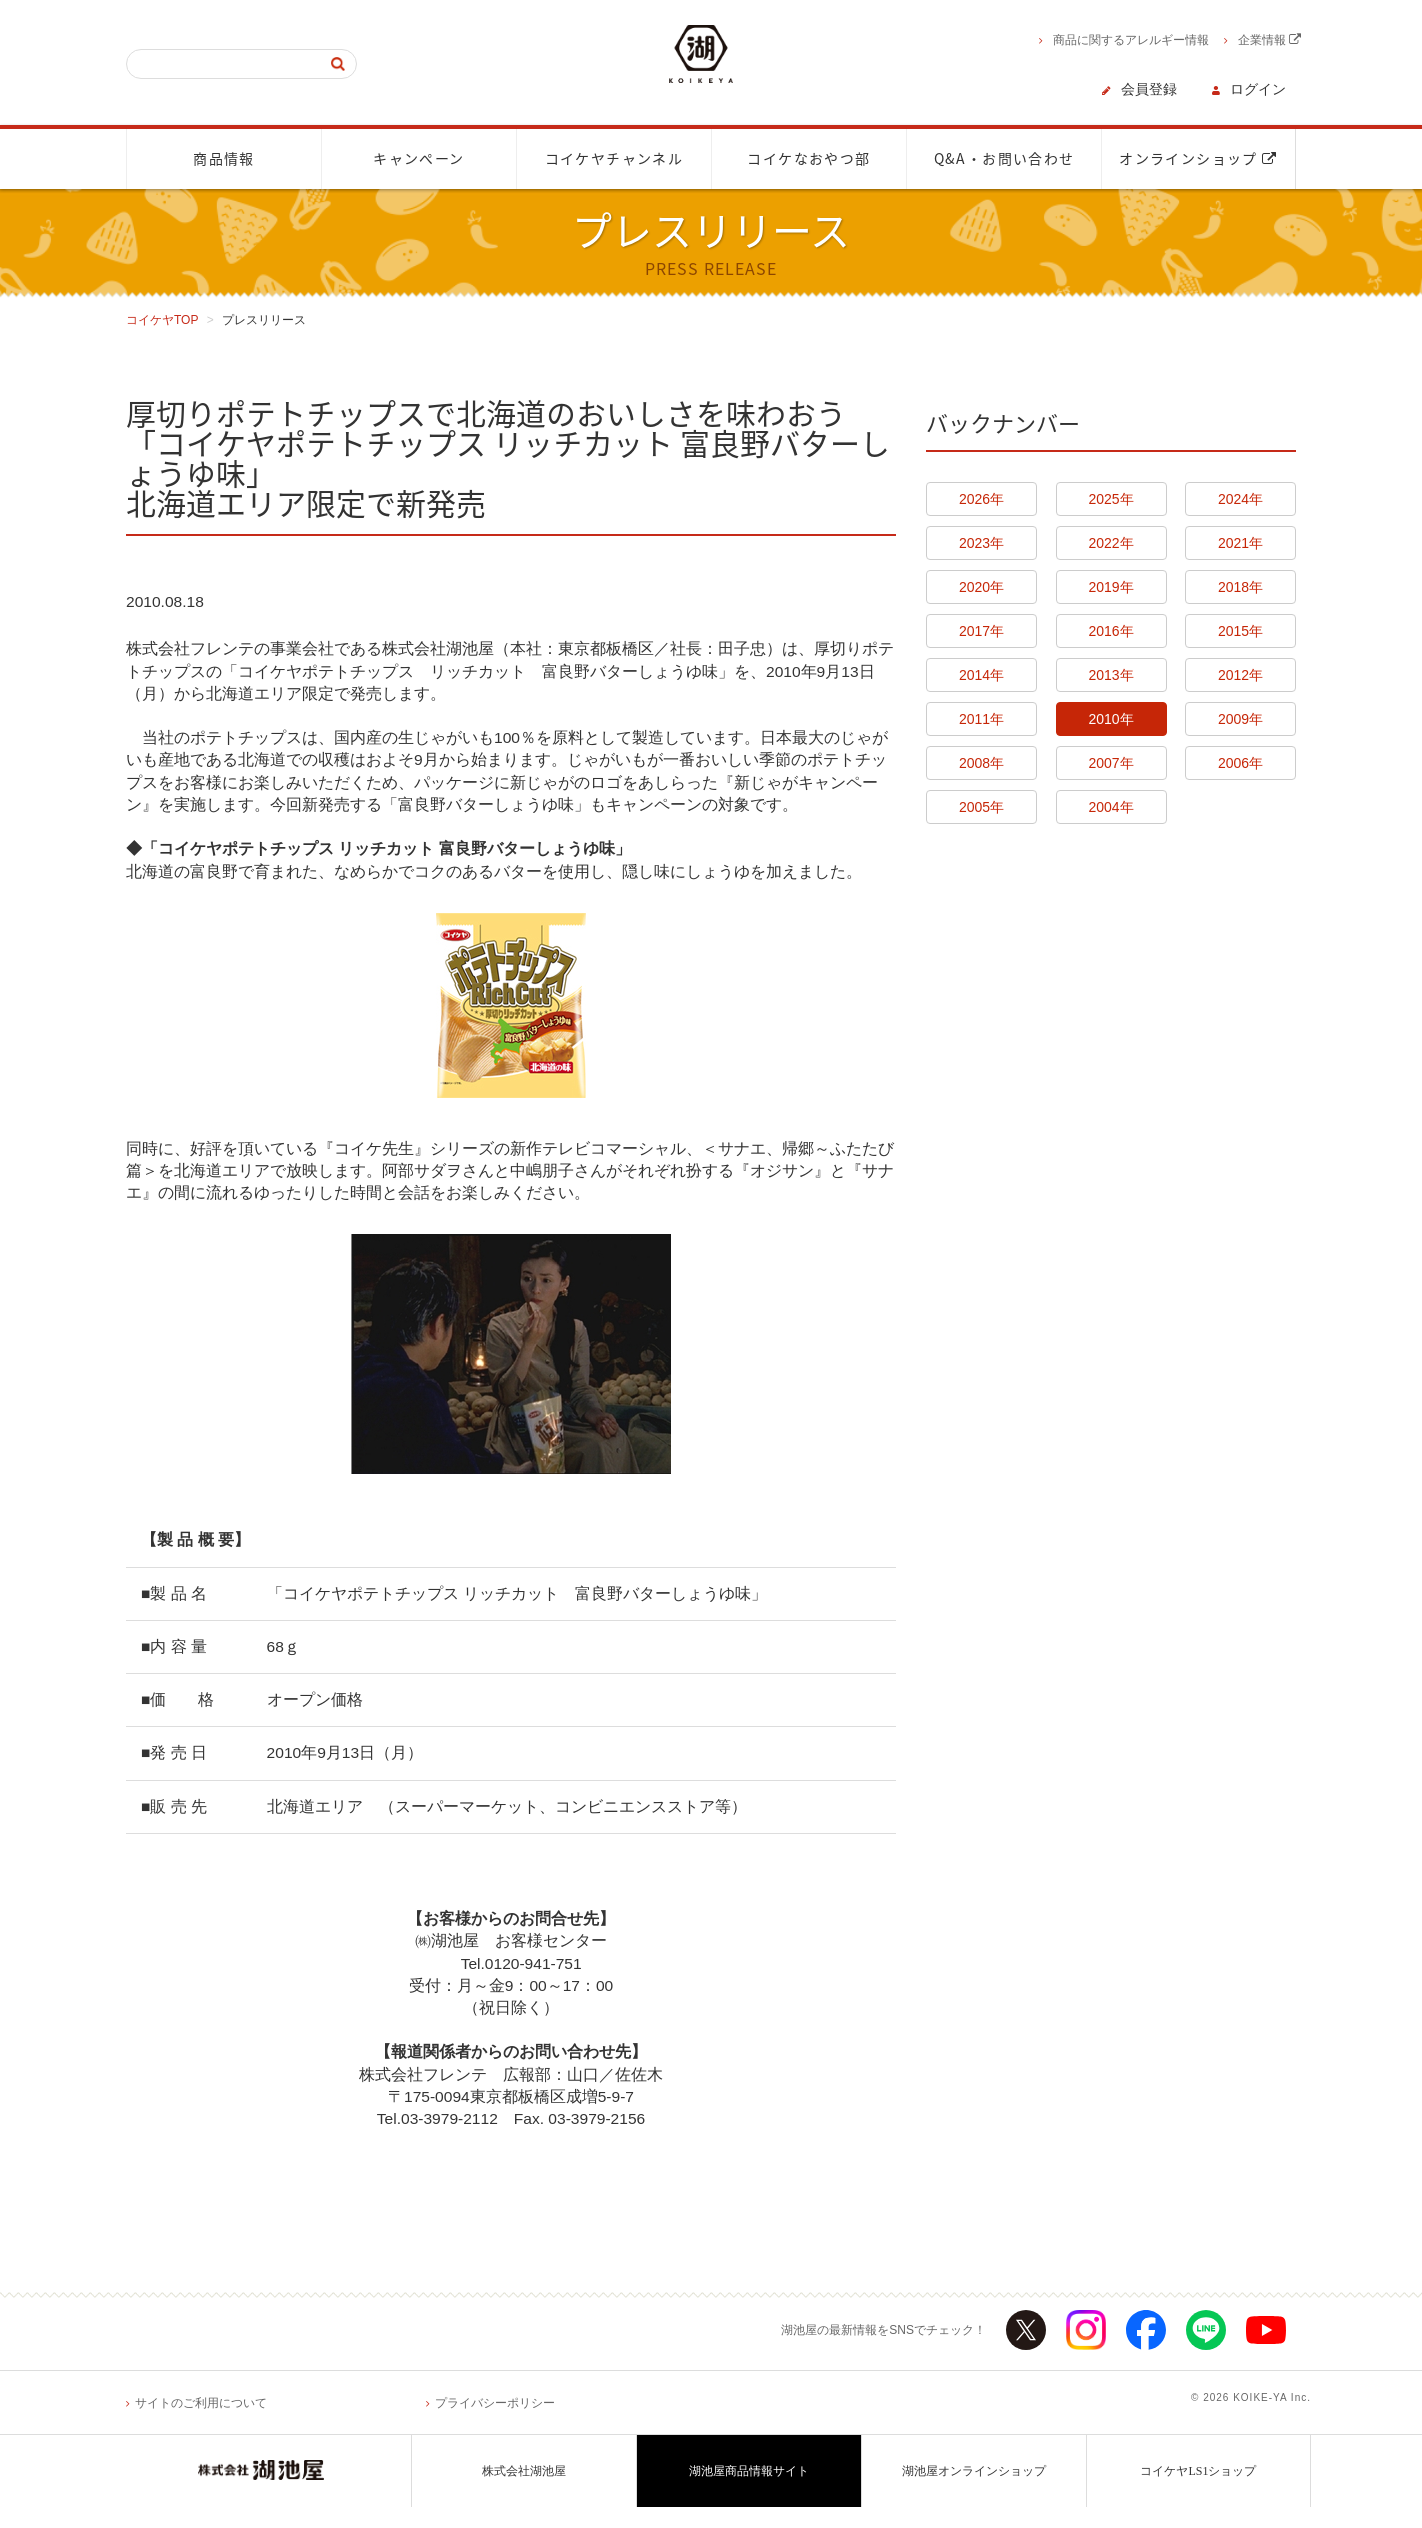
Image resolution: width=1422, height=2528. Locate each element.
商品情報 (224, 159)
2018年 (1240, 587)
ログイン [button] (1258, 89)
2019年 (1110, 587)
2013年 (1110, 675)
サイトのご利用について (201, 2424)
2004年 (1110, 807)
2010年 (1110, 719)
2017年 (981, 631)
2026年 (981, 499)
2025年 (1110, 499)
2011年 (981, 719)
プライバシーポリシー (495, 2424)
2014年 (981, 675)
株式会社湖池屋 (524, 2492)
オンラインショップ (1198, 159)
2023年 (981, 543)
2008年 (981, 763)
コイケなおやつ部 (808, 159)
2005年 (981, 807)
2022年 (1110, 543)
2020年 (981, 587)
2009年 (1240, 719)
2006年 (1240, 763)
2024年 (1240, 499)
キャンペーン (418, 159)
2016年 (1110, 631)
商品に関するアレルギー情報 (1131, 40)
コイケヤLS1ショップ (1198, 2492)
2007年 (1110, 763)
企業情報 (1269, 40)
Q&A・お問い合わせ (1004, 159)
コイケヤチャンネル (614, 159)
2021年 (1240, 543)
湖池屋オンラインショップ (974, 2492)
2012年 (1240, 675)
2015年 (1240, 631)
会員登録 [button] (1149, 89)
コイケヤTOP (162, 320)
